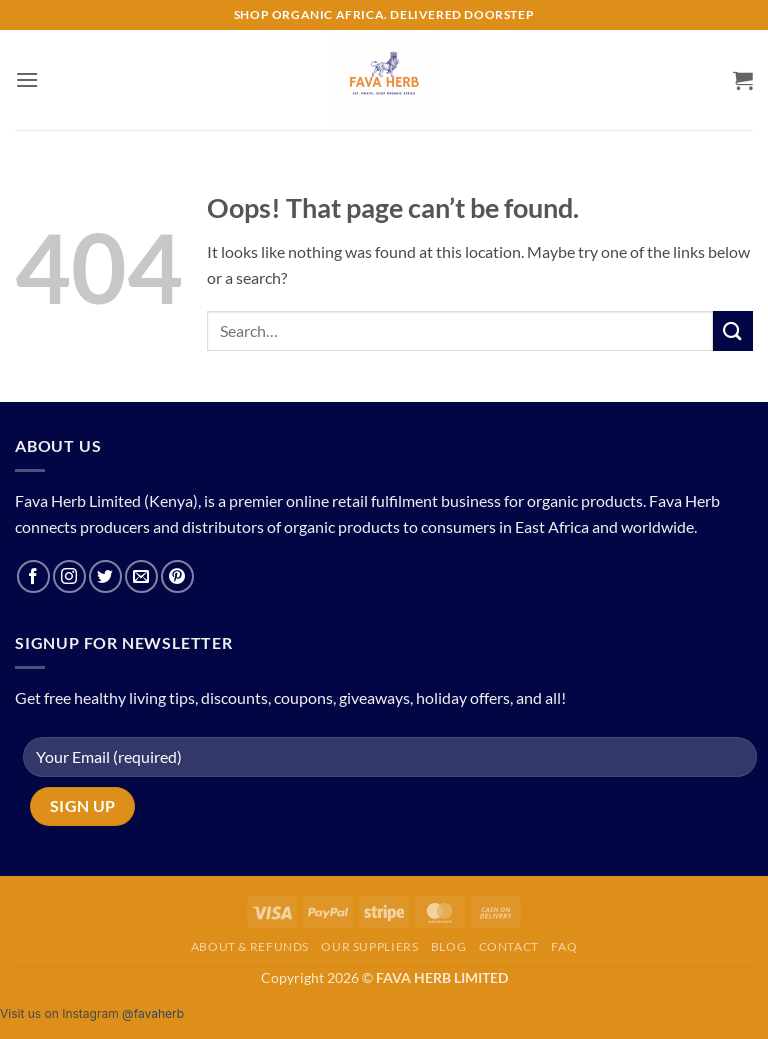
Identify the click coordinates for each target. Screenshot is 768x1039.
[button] (27, 79)
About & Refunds (250, 946)
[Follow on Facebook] (33, 576)
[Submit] (733, 330)
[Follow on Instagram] (69, 576)
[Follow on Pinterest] (177, 576)
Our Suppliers (369, 946)
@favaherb (153, 1013)
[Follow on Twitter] (105, 576)
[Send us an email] (141, 576)
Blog (448, 946)
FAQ (564, 946)
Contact (509, 946)
